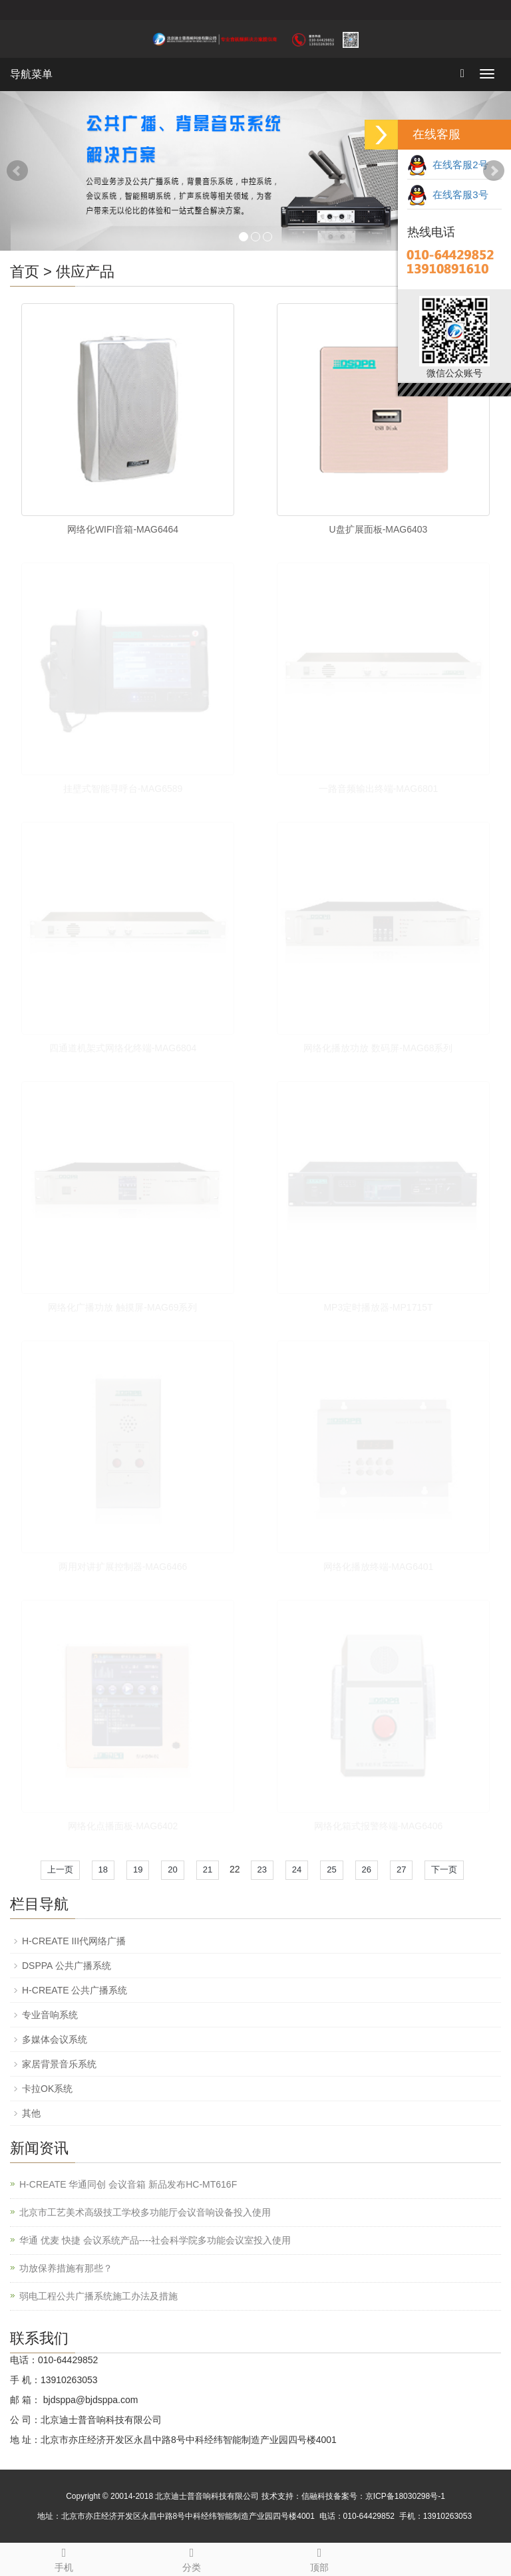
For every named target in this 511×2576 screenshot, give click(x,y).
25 (331, 1869)
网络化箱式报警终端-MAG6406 (378, 1826)
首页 (24, 271)
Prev (17, 171)
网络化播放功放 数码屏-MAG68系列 (377, 1048)
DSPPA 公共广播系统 (66, 1965)
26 (366, 1869)
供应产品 (85, 271)
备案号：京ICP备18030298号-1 (389, 2496)
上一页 (60, 1869)
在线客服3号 (447, 194)
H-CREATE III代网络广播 (74, 1941)
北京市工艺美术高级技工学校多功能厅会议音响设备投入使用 (145, 2212)
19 (137, 1869)
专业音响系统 (50, 2014)
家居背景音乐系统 (59, 2064)
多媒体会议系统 (54, 2039)
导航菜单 (31, 74)
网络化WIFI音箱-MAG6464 (122, 529)
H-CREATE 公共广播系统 (74, 1990)
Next (493, 171)
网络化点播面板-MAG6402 (123, 1826)
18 (103, 1869)
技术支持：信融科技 (297, 2496)
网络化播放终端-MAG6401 (378, 1566)
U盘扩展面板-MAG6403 (378, 529)
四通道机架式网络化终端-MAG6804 (123, 1048)
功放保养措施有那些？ (65, 2268)
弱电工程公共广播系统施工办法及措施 (98, 2296)
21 (207, 1869)
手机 (64, 2558)
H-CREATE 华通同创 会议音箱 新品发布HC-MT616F (128, 2184)
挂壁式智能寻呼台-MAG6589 (123, 788)
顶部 (319, 2558)
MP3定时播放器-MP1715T (377, 1307)
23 (262, 1869)
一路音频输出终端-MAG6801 (378, 788)
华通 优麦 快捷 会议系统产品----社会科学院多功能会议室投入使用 (155, 2240)
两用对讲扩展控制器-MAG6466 (123, 1566)
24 (296, 1869)
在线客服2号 (447, 164)
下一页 (444, 1869)
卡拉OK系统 (47, 2088)
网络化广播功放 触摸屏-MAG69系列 (122, 1307)
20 (172, 1869)
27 (401, 1869)
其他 (31, 2113)
